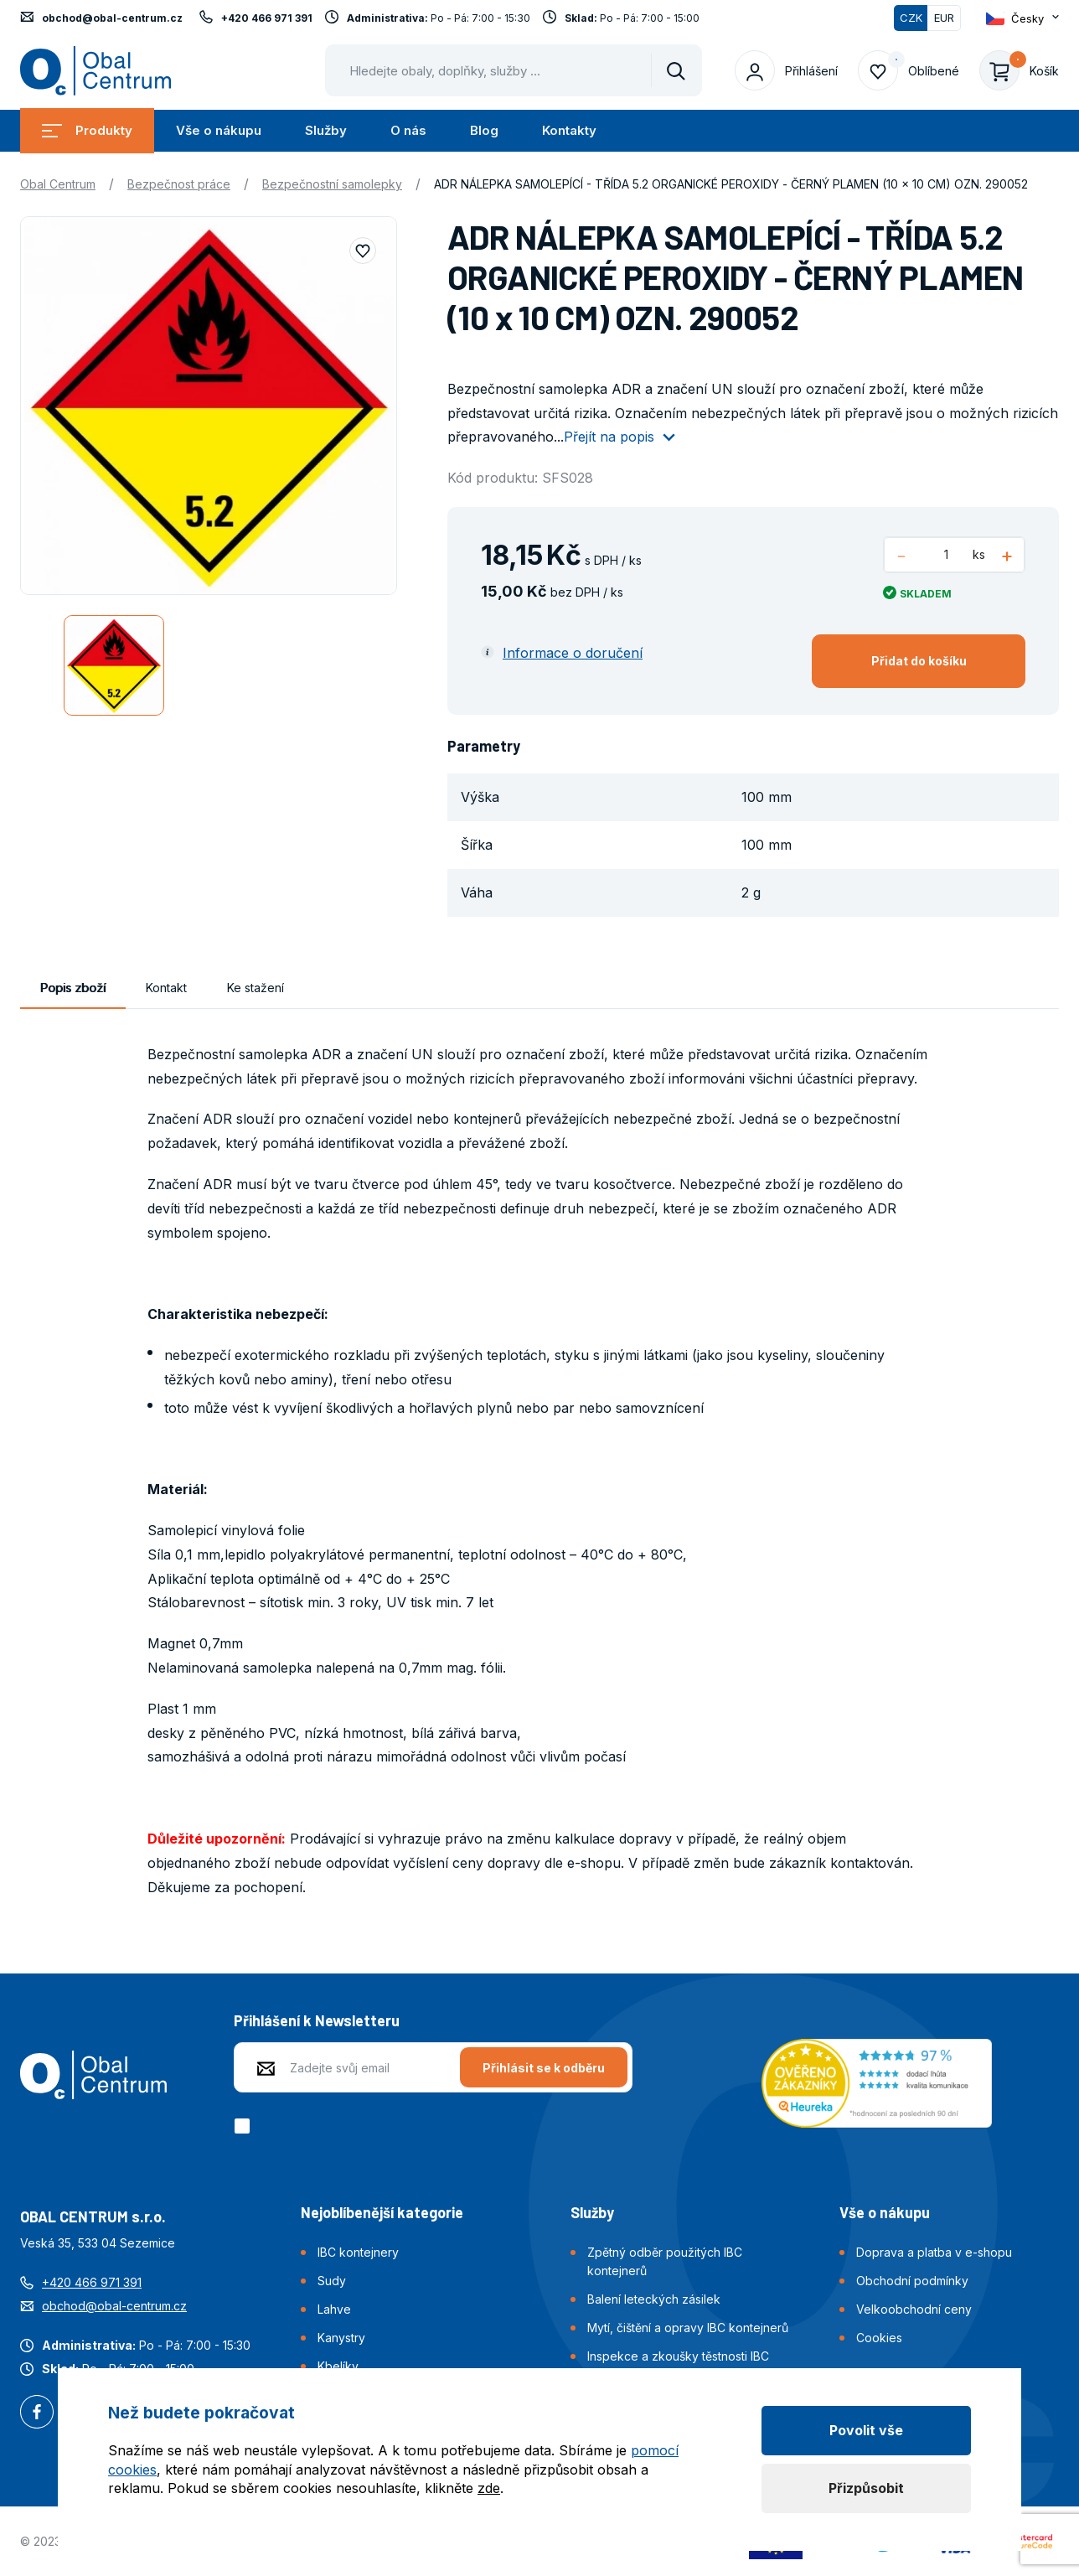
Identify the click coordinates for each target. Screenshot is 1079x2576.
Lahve (334, 2309)
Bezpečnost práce (178, 184)
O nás (408, 130)
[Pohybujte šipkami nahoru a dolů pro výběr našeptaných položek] (513, 70)
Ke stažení (255, 987)
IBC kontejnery (358, 2252)
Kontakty (569, 130)
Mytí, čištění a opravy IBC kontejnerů (687, 2327)
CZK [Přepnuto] (911, 17)
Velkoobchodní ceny (914, 2309)
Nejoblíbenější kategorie (382, 2212)
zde (489, 2488)
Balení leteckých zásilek (653, 2299)
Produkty (87, 130)
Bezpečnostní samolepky (332, 184)
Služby (326, 130)
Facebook (37, 2413)
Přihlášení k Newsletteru (317, 2020)
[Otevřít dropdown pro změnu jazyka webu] (1022, 18)
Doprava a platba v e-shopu (934, 2252)
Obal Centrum (58, 184)
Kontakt (166, 987)
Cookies (879, 2337)
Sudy (332, 2280)
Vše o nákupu (218, 130)
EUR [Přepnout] (944, 17)
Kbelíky (338, 2366)
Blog (484, 130)
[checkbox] (245, 2126)
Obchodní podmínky (912, 2280)
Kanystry (341, 2337)
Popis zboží (73, 987)
